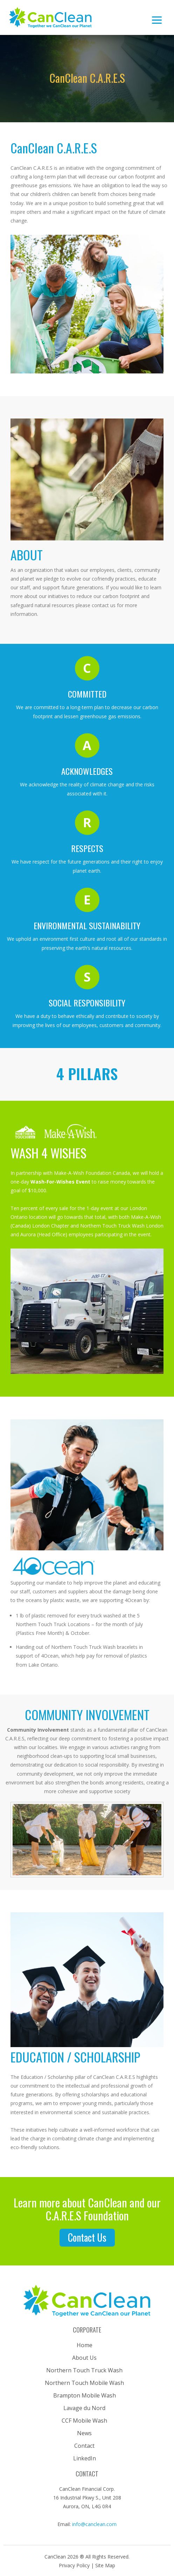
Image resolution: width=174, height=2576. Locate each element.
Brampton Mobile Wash (84, 2395)
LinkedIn (84, 2458)
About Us (84, 2358)
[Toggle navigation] (157, 17)
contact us (87, 2237)
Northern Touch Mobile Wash (84, 2383)
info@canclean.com (94, 2524)
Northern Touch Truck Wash (84, 2370)
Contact (84, 2446)
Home (84, 2345)
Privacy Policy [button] (75, 2565)
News (84, 2433)
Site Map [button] (105, 2565)
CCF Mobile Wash (84, 2420)
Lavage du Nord (84, 2408)
